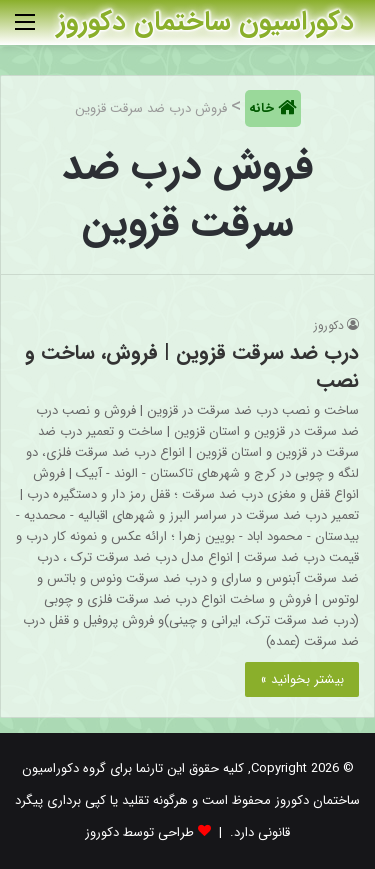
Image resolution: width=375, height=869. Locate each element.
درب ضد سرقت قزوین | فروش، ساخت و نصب (192, 366)
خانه (263, 108)
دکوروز (329, 325)
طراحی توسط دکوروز (139, 832)
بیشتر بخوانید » (302, 679)
